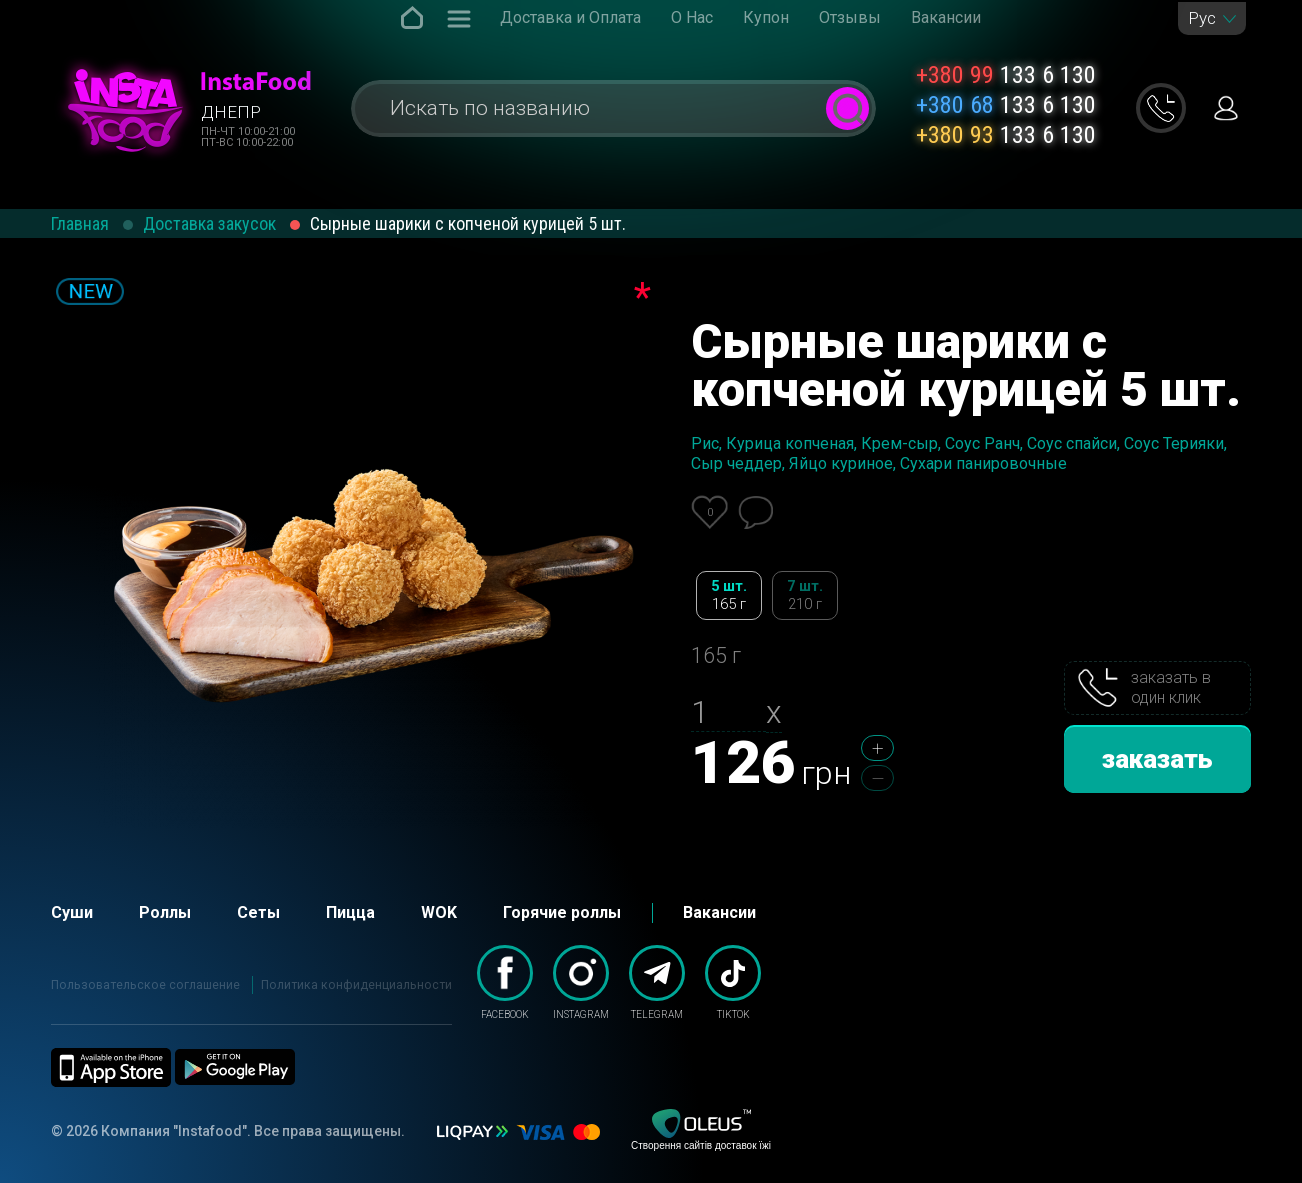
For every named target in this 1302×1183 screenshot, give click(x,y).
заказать (1157, 759)
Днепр (231, 112)
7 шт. (805, 595)
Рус (1202, 18)
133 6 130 (1006, 75)
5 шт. (729, 595)
